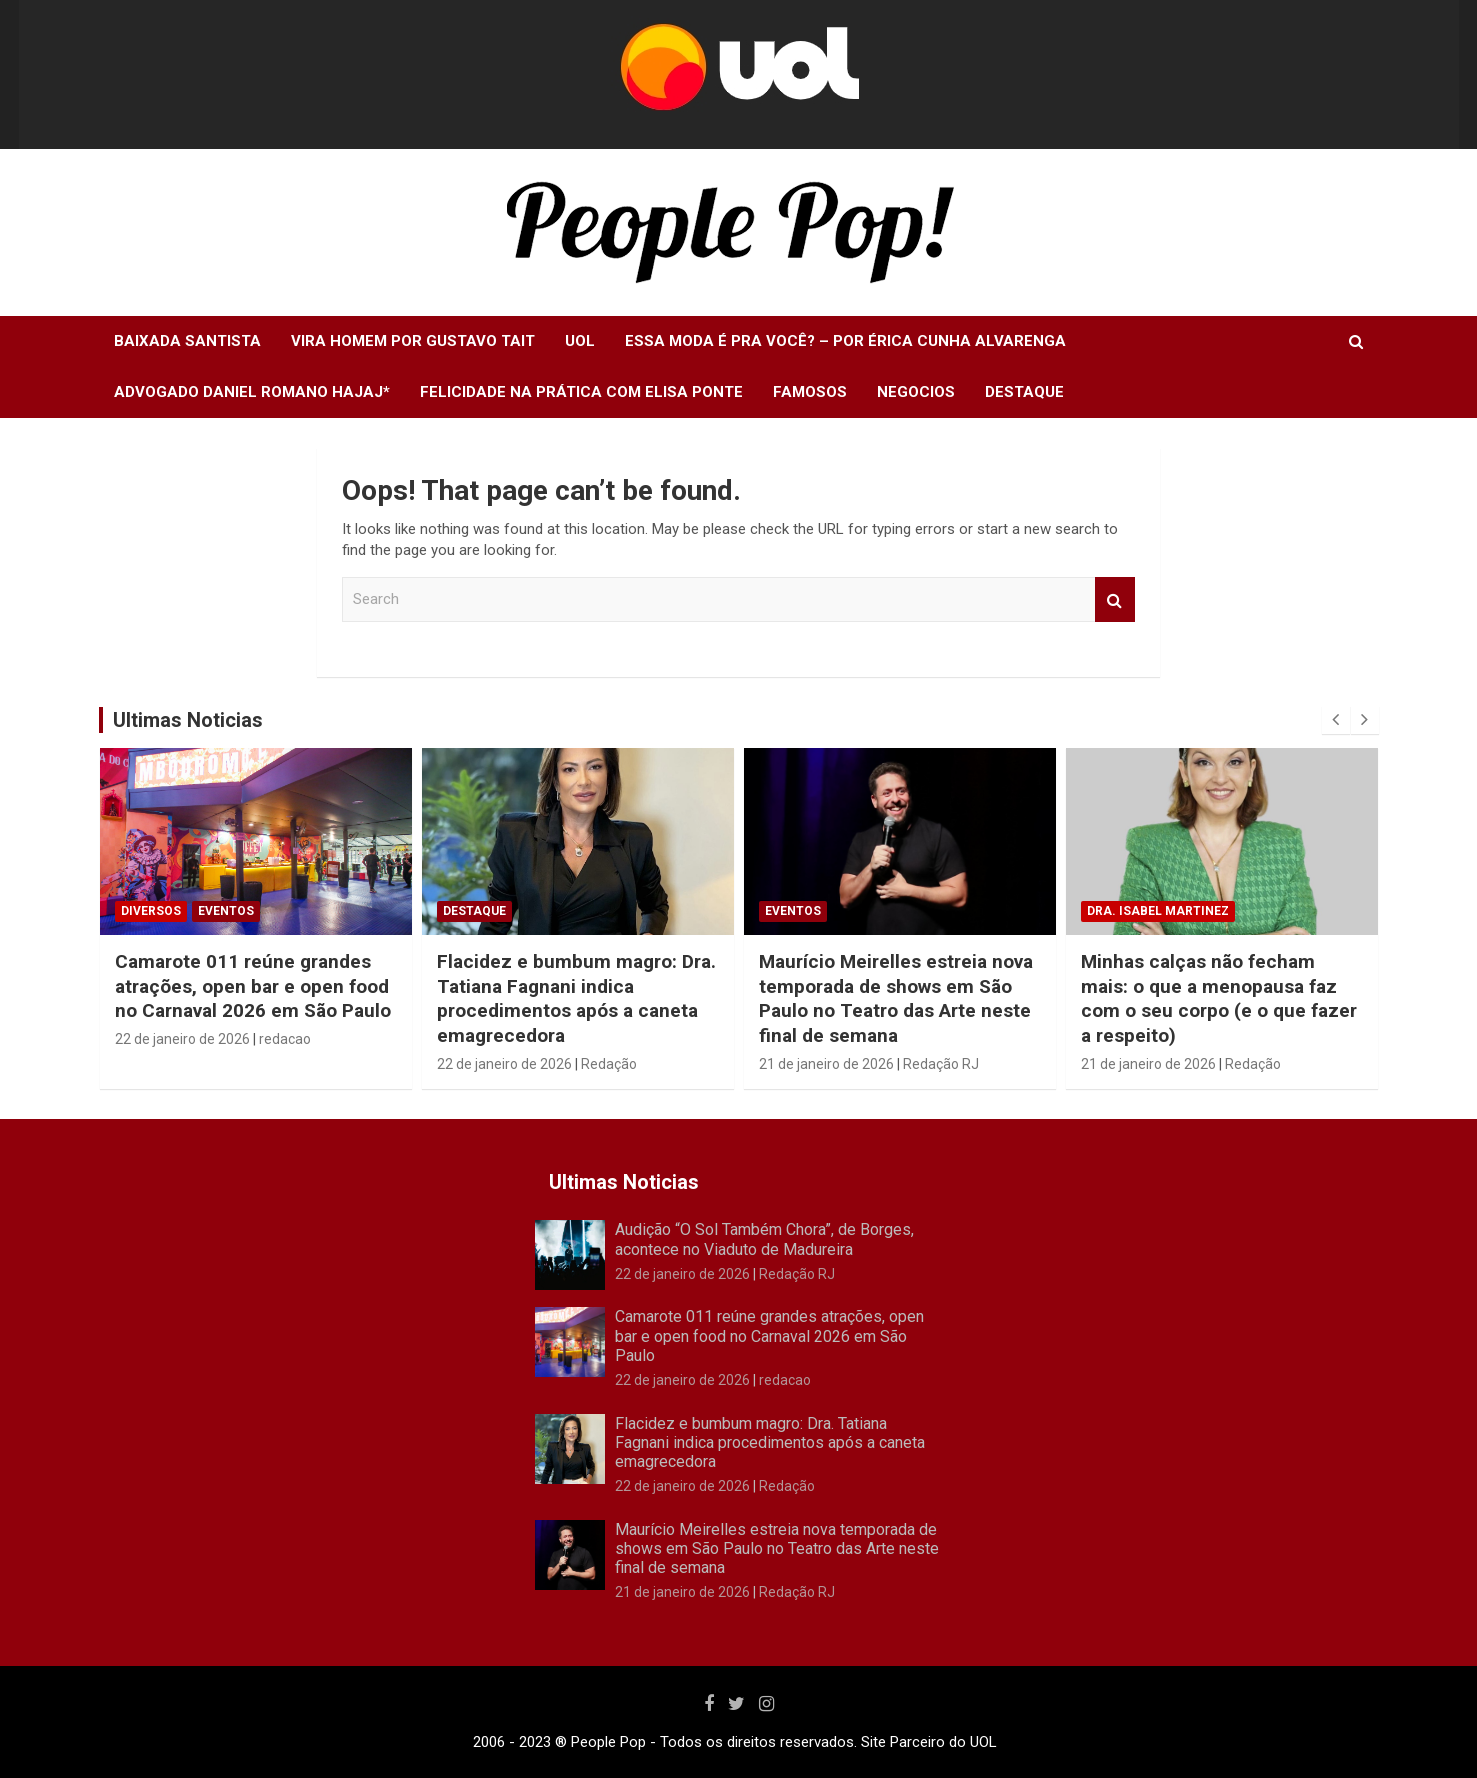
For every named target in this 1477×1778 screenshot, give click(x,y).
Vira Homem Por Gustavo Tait (413, 341)
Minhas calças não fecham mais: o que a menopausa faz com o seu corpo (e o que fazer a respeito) (1219, 998)
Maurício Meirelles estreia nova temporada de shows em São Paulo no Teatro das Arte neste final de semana (896, 998)
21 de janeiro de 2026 (826, 1064)
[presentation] (1336, 720)
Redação (609, 1064)
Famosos (810, 392)
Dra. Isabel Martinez (1158, 911)
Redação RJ (941, 1064)
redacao (285, 1039)
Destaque (1024, 392)
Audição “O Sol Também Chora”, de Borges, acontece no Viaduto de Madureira (764, 1239)
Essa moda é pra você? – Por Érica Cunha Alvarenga (845, 341)
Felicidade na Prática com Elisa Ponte (581, 392)
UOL (580, 341)
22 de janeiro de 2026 (182, 1039)
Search (1115, 599)
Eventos (226, 911)
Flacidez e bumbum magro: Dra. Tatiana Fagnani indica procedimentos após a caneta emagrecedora (576, 998)
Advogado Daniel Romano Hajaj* (252, 392)
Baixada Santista (187, 341)
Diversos (151, 911)
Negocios (916, 392)
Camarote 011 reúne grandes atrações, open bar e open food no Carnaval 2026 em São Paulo (253, 986)
